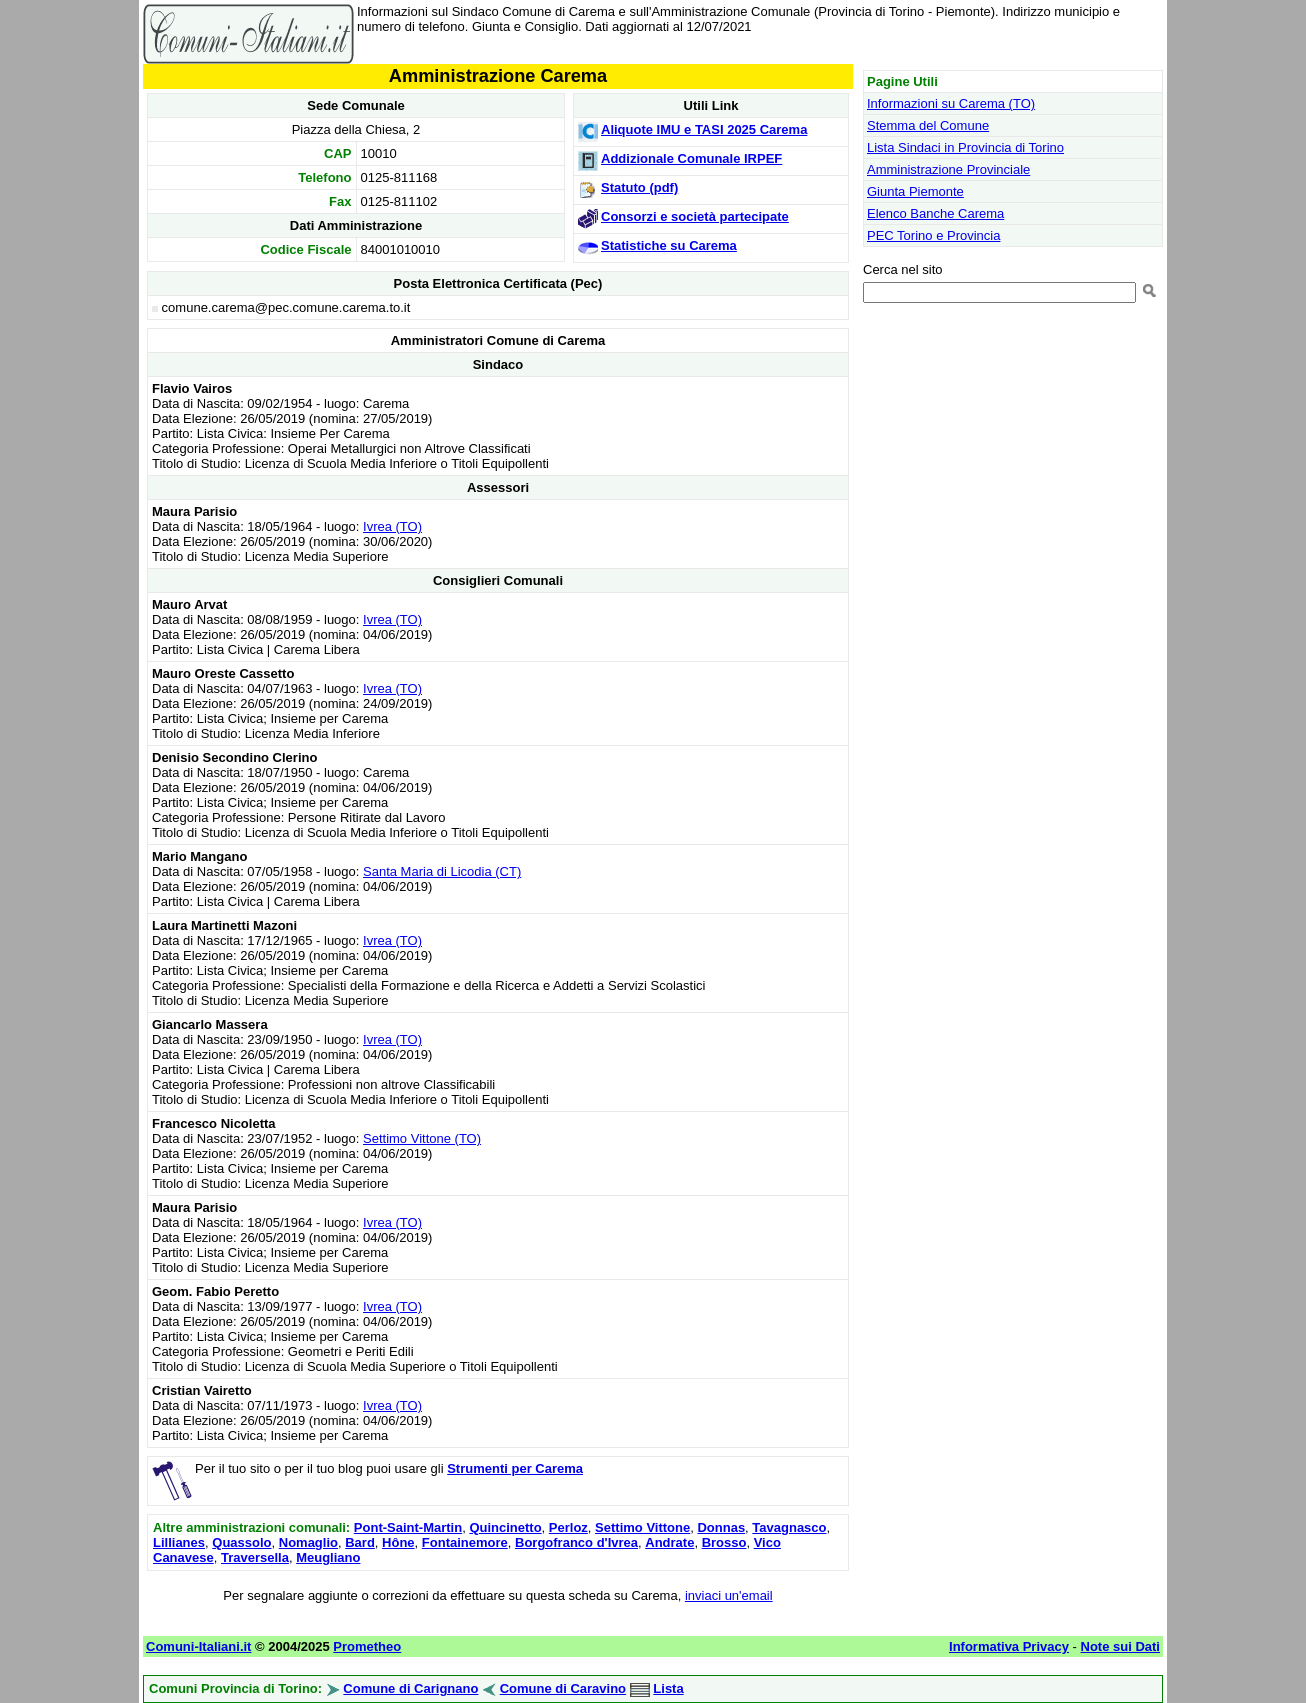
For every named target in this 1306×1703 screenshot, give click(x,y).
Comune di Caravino (563, 1688)
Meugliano (328, 1557)
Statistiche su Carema (669, 245)
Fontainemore (465, 1542)
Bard (360, 1542)
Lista (668, 1688)
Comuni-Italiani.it (198, 1646)
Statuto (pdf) (639, 187)
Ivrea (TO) (392, 526)
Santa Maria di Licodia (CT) (442, 871)
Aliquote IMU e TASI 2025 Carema (704, 129)
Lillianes (179, 1542)
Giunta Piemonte (915, 191)
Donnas (721, 1527)
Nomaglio (308, 1542)
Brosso (724, 1542)
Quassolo (241, 1542)
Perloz (568, 1527)
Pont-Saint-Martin (408, 1527)
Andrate (669, 1542)
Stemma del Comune (928, 125)
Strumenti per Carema (515, 1468)
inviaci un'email (729, 1595)
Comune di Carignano (410, 1688)
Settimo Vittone (642, 1527)
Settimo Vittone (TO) (422, 1138)
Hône (398, 1542)
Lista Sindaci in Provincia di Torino (965, 147)
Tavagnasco (789, 1527)
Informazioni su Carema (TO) (951, 103)
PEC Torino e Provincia (933, 235)
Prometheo (367, 1646)
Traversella (255, 1557)
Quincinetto (505, 1527)
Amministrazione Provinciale (948, 169)
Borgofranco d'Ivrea (576, 1542)
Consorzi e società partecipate (695, 216)
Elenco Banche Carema (935, 213)
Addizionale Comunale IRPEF (691, 158)
